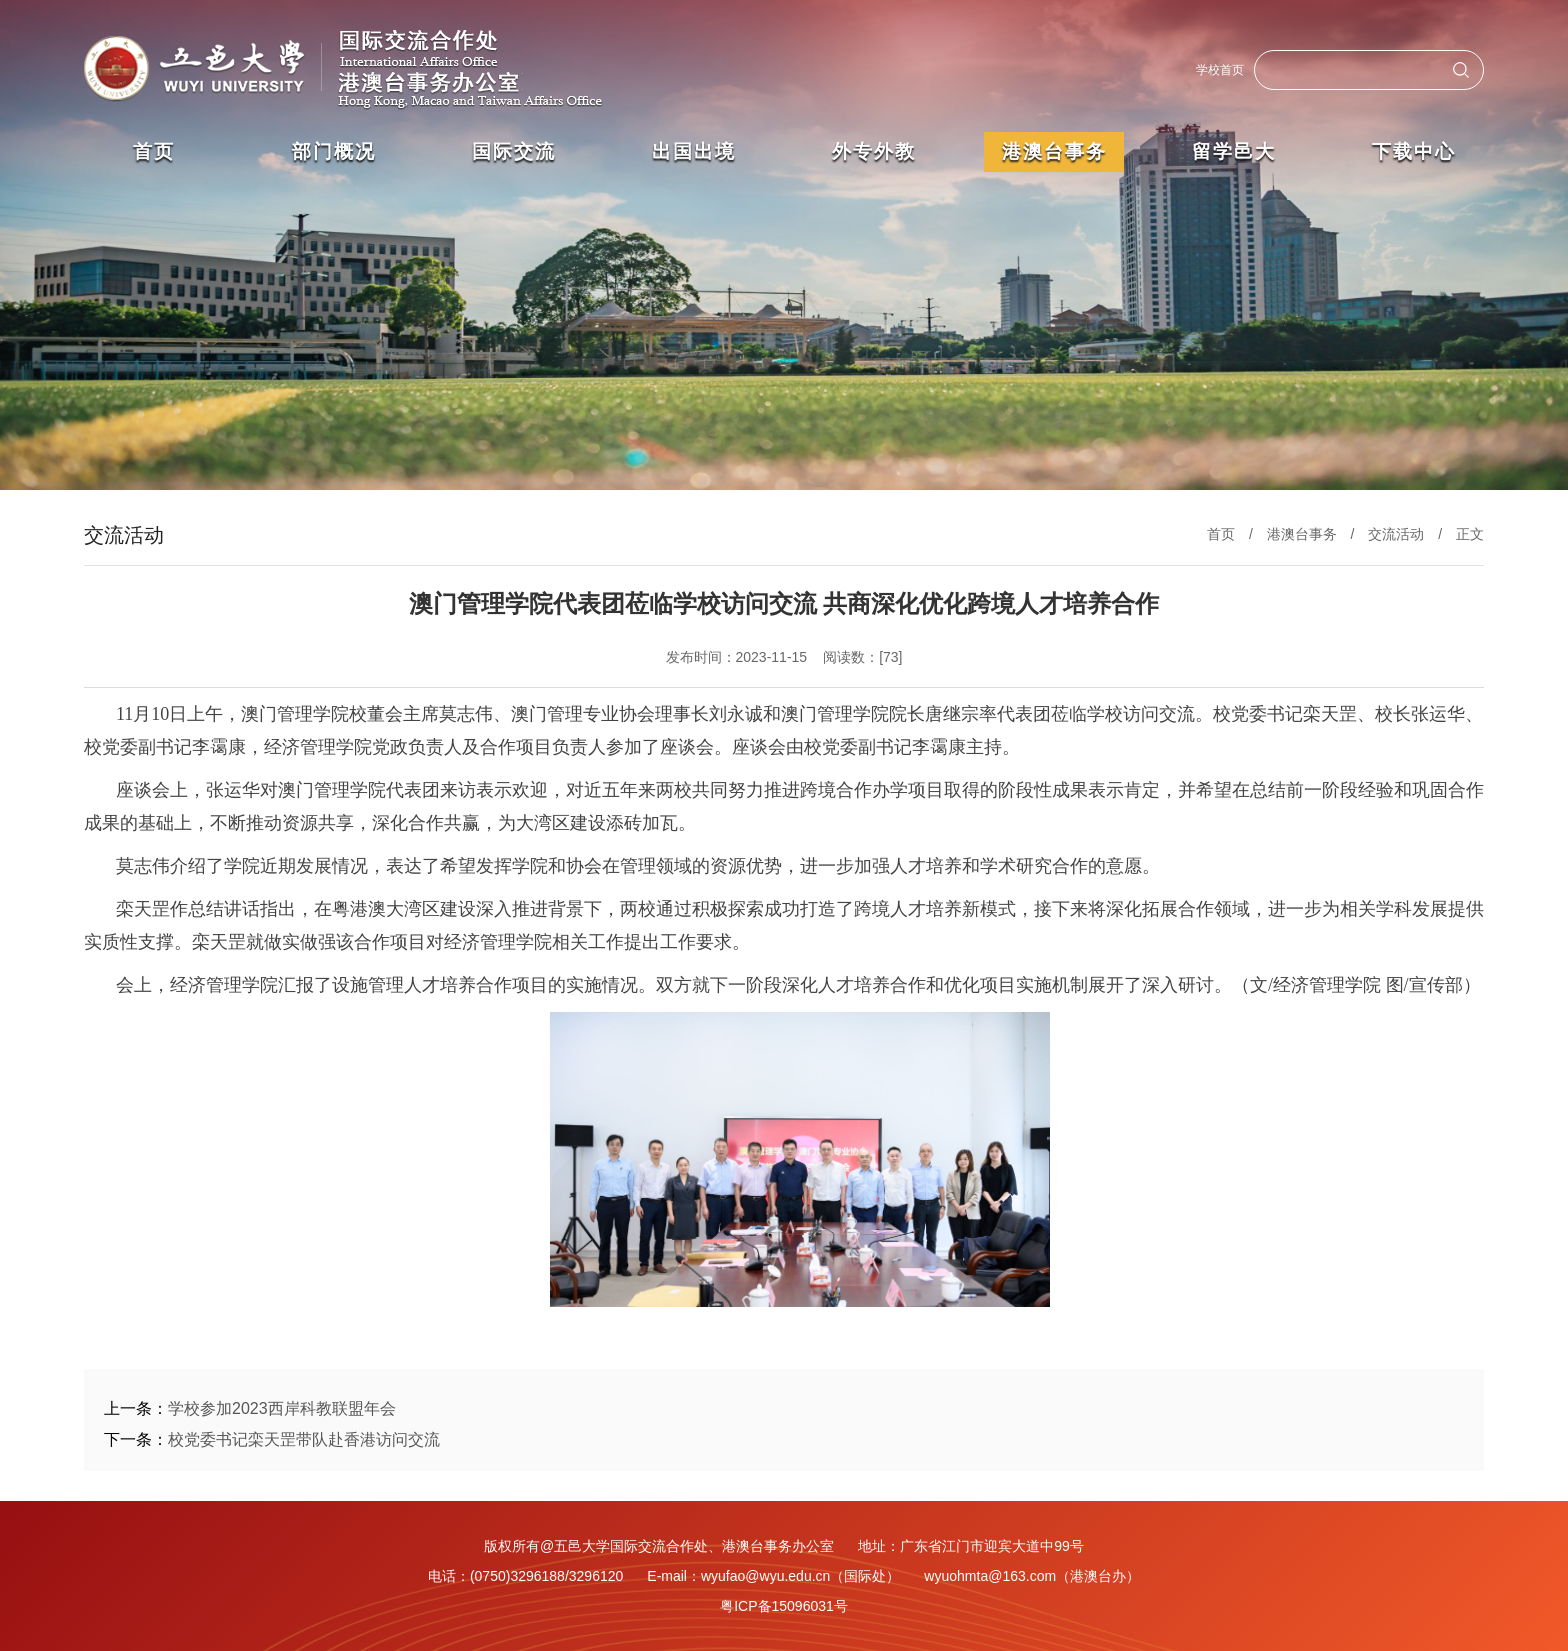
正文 (1470, 534)
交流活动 (1396, 534)
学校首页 (1220, 70)
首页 (1221, 534)
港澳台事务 (1302, 534)
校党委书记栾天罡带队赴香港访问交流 (304, 1439)
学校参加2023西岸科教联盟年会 (282, 1408)
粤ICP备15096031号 (784, 1606)
